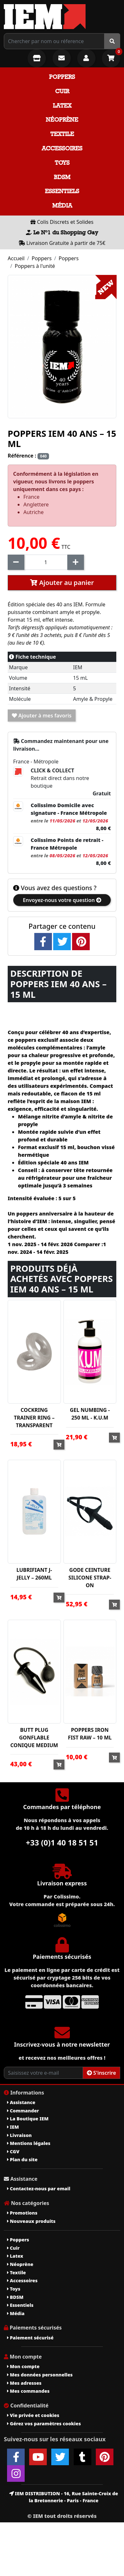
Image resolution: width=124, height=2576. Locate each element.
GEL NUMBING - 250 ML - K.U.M (90, 1413)
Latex (62, 105)
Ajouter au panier (62, 582)
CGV (13, 2151)
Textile (62, 134)
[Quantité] (46, 562)
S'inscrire (101, 2072)
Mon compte (23, 2366)
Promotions (22, 2213)
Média (62, 205)
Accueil (16, 258)
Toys (62, 162)
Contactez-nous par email (38, 2189)
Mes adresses (24, 2383)
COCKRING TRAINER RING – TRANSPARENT (34, 1417)
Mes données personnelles (40, 2375)
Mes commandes (28, 2391)
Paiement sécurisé (30, 2338)
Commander (23, 2111)
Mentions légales (28, 2143)
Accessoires (62, 148)
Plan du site (22, 2159)
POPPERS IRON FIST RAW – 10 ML (90, 1733)
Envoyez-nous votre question (62, 900)
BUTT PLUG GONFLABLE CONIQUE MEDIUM (34, 1737)
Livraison (19, 2135)
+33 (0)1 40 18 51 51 (62, 1842)
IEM (13, 2127)
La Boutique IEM (27, 2119)
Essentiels (62, 191)
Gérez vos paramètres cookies (44, 2424)
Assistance (21, 2102)
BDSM (62, 177)
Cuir (62, 91)
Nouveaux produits (31, 2221)
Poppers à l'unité (35, 265)
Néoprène (62, 119)
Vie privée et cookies (33, 2415)
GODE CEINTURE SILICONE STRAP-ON (89, 1577)
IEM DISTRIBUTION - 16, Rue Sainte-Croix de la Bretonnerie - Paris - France (63, 2497)
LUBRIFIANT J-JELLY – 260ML (34, 1573)
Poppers (62, 76)
